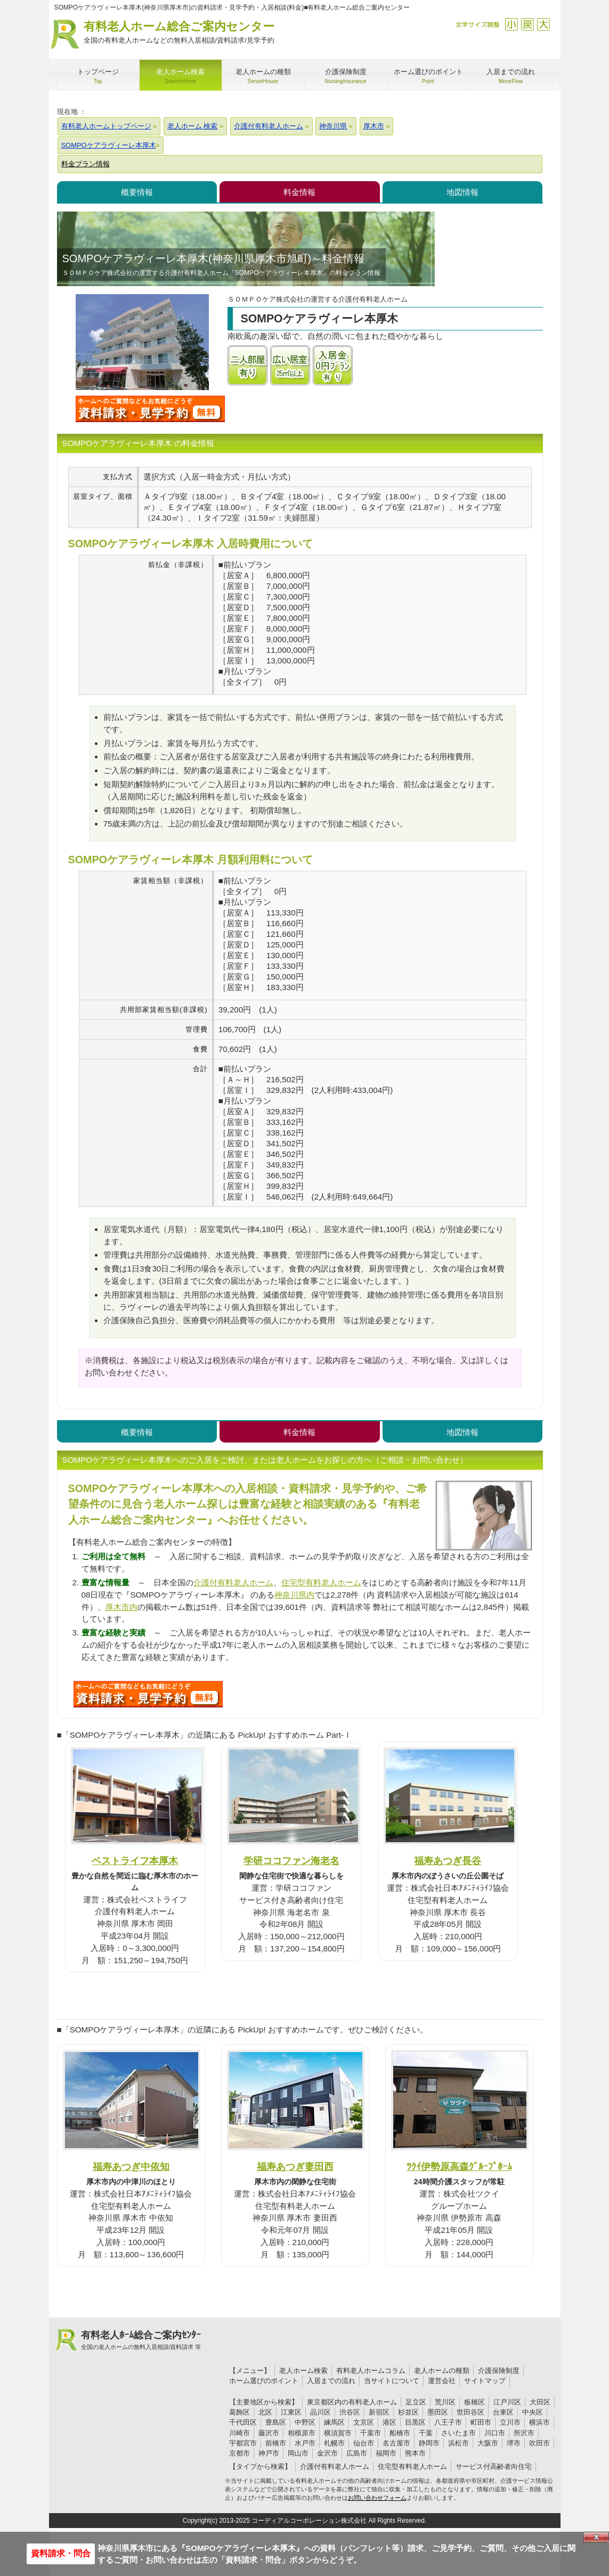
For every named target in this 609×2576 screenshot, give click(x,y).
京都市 (239, 2453)
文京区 (363, 2422)
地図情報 (462, 192)
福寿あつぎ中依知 (131, 2166)
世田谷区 (470, 2412)
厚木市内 (121, 1606)
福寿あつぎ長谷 (447, 1860)
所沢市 (524, 2433)
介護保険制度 (498, 2371)
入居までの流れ (331, 2381)
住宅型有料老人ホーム (321, 1582)
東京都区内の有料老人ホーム (352, 2402)
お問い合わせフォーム (377, 2497)
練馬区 (334, 2422)
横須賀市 (338, 2433)
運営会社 (442, 2381)
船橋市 (399, 2433)
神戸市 (268, 2453)
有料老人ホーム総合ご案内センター (179, 33)
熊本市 (415, 2453)
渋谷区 (349, 2412)
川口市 (494, 2433)
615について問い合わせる (148, 1694)
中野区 (305, 2422)
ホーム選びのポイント (263, 2381)
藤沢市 (268, 2433)
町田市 (480, 2422)
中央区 (532, 2412)
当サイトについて (391, 2381)
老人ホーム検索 (303, 2371)
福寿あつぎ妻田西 (295, 2166)
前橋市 (275, 2443)
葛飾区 (239, 2412)
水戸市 (305, 2443)
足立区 (415, 2402)
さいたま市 (458, 2433)
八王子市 (448, 2422)
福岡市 (386, 2453)
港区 (389, 2422)
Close (596, 2537)
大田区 (540, 2402)
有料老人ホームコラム (370, 2371)
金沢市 (327, 2453)
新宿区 (379, 2412)
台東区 (503, 2412)
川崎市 (239, 2433)
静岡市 (429, 2443)
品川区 (320, 2412)
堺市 (514, 2443)
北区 (265, 2412)
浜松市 (458, 2443)
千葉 (426, 2433)
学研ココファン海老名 (291, 1860)
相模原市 (301, 2433)
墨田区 (437, 2412)
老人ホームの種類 (441, 2371)
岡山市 (298, 2453)
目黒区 (415, 2422)
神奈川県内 (294, 1594)
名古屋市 (396, 2443)
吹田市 (539, 2443)
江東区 (291, 2412)
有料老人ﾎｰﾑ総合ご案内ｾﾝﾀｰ (141, 2340)
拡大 (543, 24)
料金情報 (299, 192)
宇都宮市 (243, 2443)
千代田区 (243, 2422)
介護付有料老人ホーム (233, 1582)
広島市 (356, 2453)
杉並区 (408, 2412)
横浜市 (539, 2422)
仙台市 (363, 2443)
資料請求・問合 (61, 2553)
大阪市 (487, 2443)
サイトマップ (485, 2381)
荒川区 (445, 2402)
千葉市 (370, 2433)
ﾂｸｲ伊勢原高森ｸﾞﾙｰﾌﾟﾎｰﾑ (459, 2166)
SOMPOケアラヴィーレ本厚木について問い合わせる (150, 408)
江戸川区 (507, 2402)
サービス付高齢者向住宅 (494, 2466)
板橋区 (474, 2402)
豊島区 (275, 2422)
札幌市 (334, 2443)
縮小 (511, 24)
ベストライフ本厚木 (135, 1860)
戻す (527, 24)
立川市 (510, 2422)
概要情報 (137, 192)
